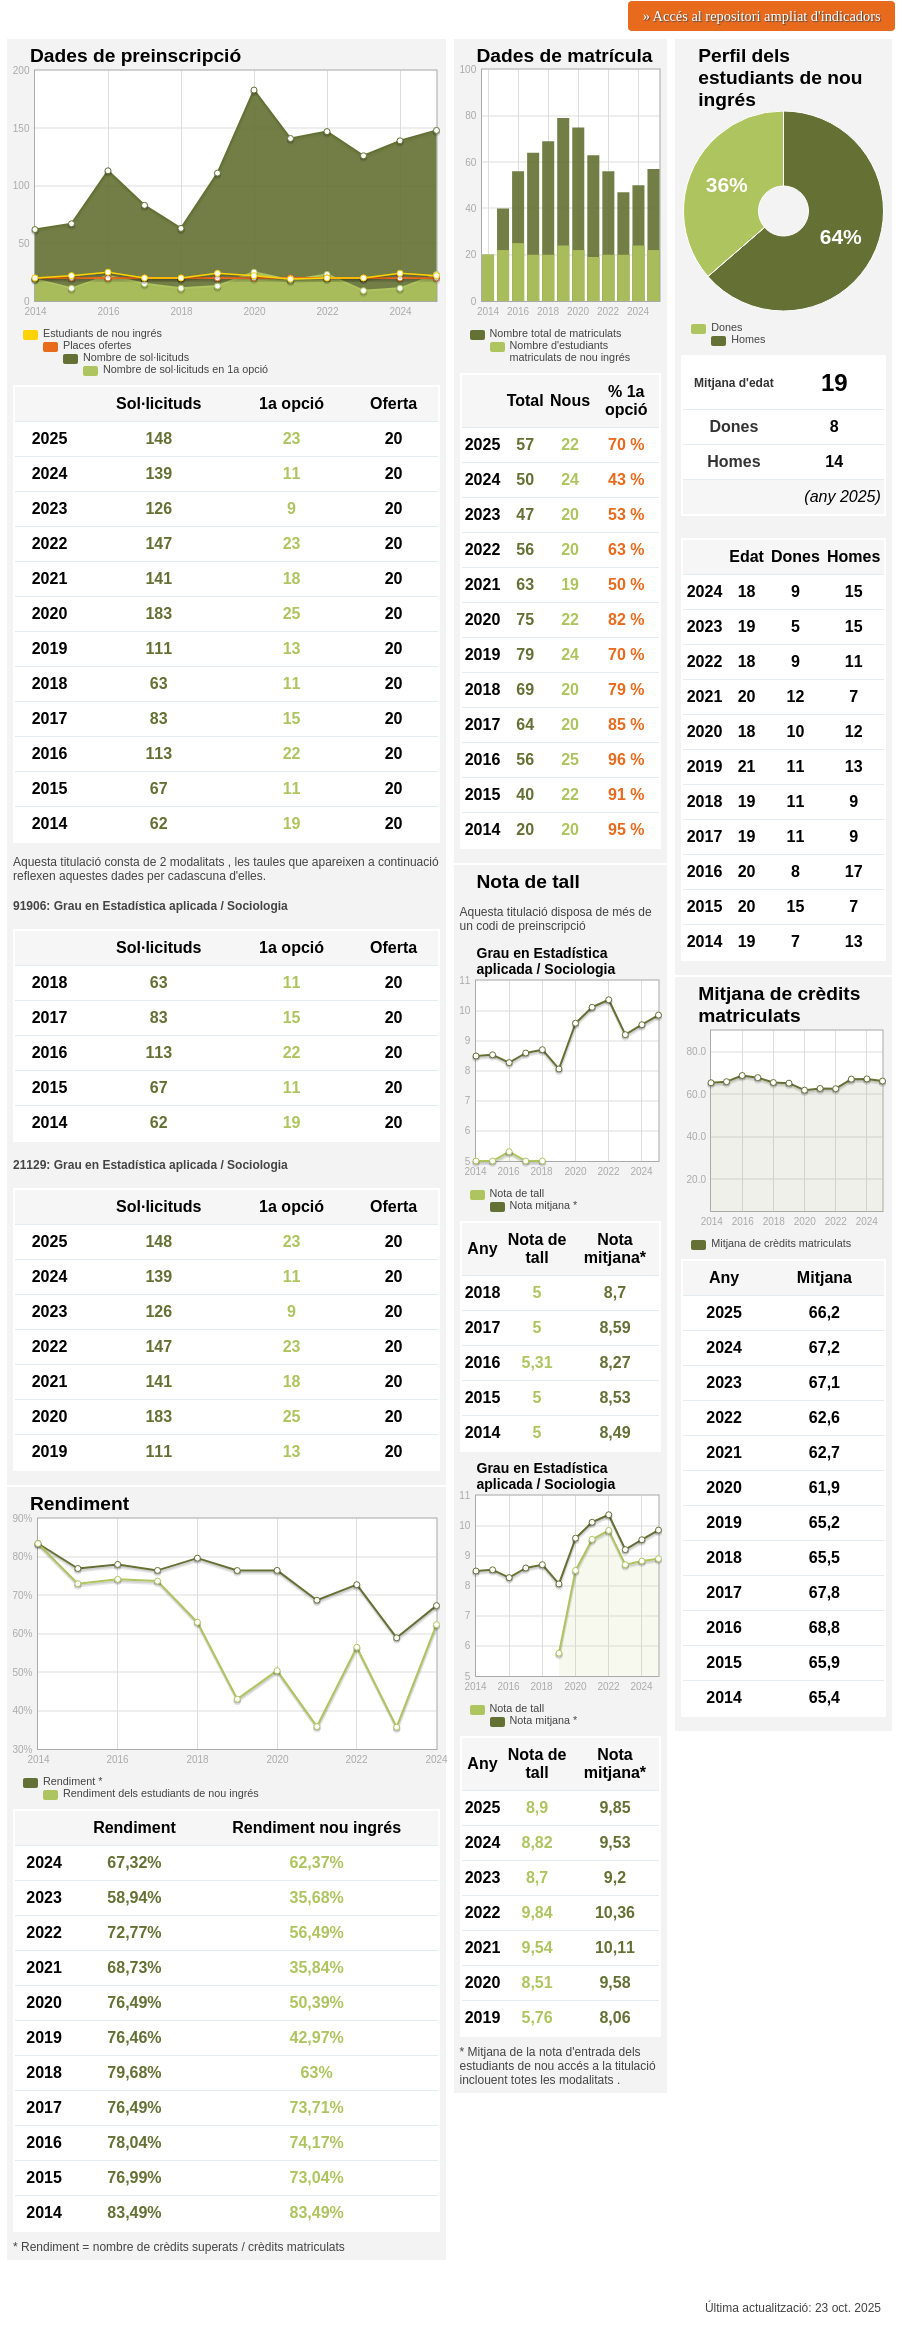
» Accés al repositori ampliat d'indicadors (762, 16)
